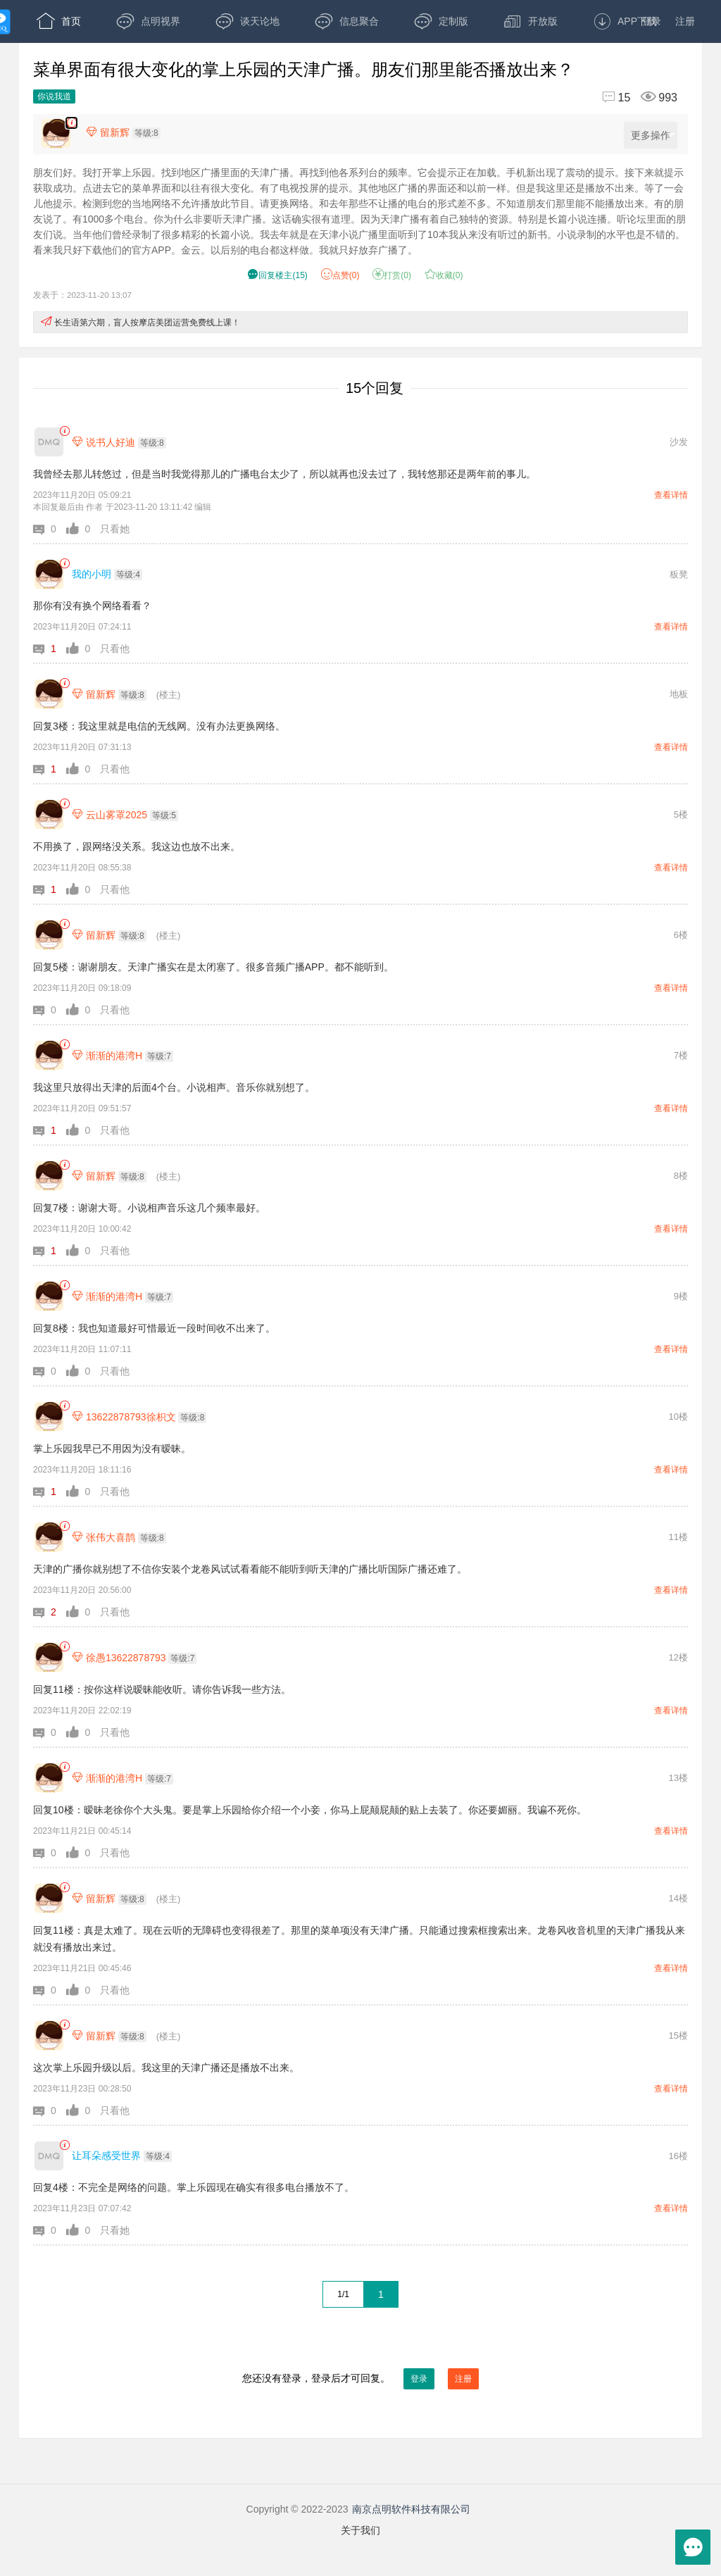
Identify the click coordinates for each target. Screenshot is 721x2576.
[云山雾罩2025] (49, 814)
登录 (651, 21)
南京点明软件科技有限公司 (411, 2509)
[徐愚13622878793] (49, 1657)
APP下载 (625, 21)
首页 (59, 21)
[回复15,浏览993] (634, 98)
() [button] (277, 275)
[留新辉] (49, 694)
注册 (685, 21)
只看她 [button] (115, 528)
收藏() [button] (444, 275)
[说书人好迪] (49, 442)
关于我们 (360, 2530)
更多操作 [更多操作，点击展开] (653, 136)
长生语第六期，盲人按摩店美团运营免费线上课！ (147, 322)
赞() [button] (340, 275)
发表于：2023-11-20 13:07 (82, 294)
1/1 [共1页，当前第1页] (343, 2294)
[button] (49, 528)
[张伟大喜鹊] (49, 1537)
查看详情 (671, 495)
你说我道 (54, 96)
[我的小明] (49, 574)
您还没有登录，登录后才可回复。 (360, 2378)
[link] (64, 431)
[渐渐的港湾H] (49, 1055)
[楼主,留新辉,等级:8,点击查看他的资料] (127, 132)
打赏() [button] (391, 275)
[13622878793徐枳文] (49, 1416)
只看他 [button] (115, 648)
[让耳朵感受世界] (49, 2156)
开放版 (530, 21)
